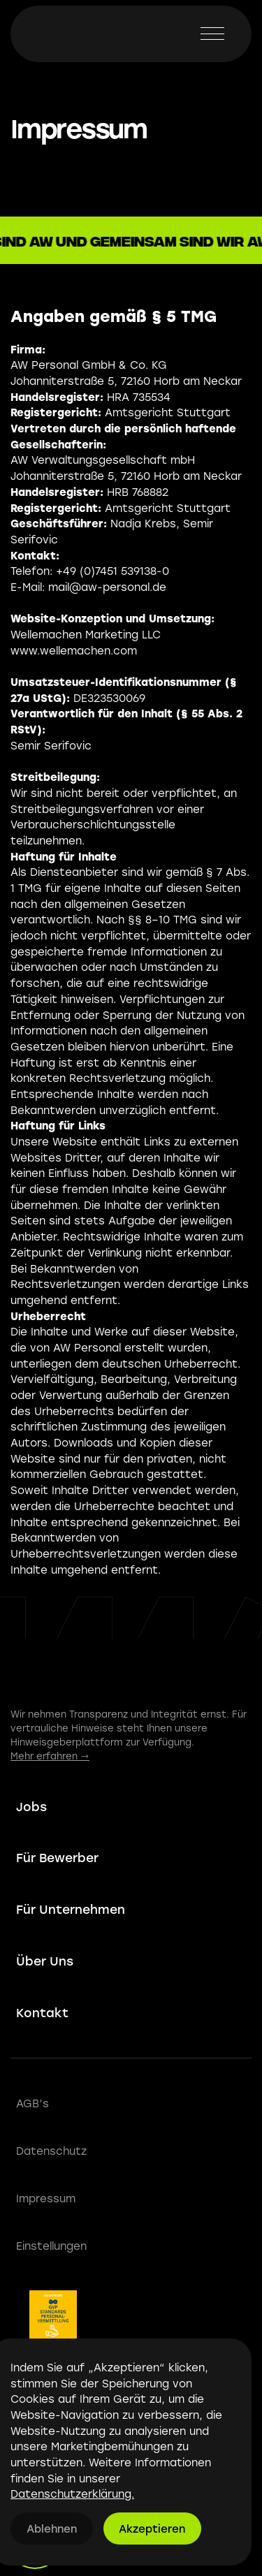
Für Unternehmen (70, 1909)
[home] (53, 34)
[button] (212, 34)
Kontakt (42, 2013)
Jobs (31, 1807)
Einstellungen (51, 2246)
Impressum (45, 2198)
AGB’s (32, 2103)
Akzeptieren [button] (152, 2528)
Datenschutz (51, 2151)
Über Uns (44, 1961)
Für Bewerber (57, 1858)
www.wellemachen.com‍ (73, 650)
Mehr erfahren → (49, 1756)
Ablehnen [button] (52, 2528)
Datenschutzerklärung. (72, 2494)
